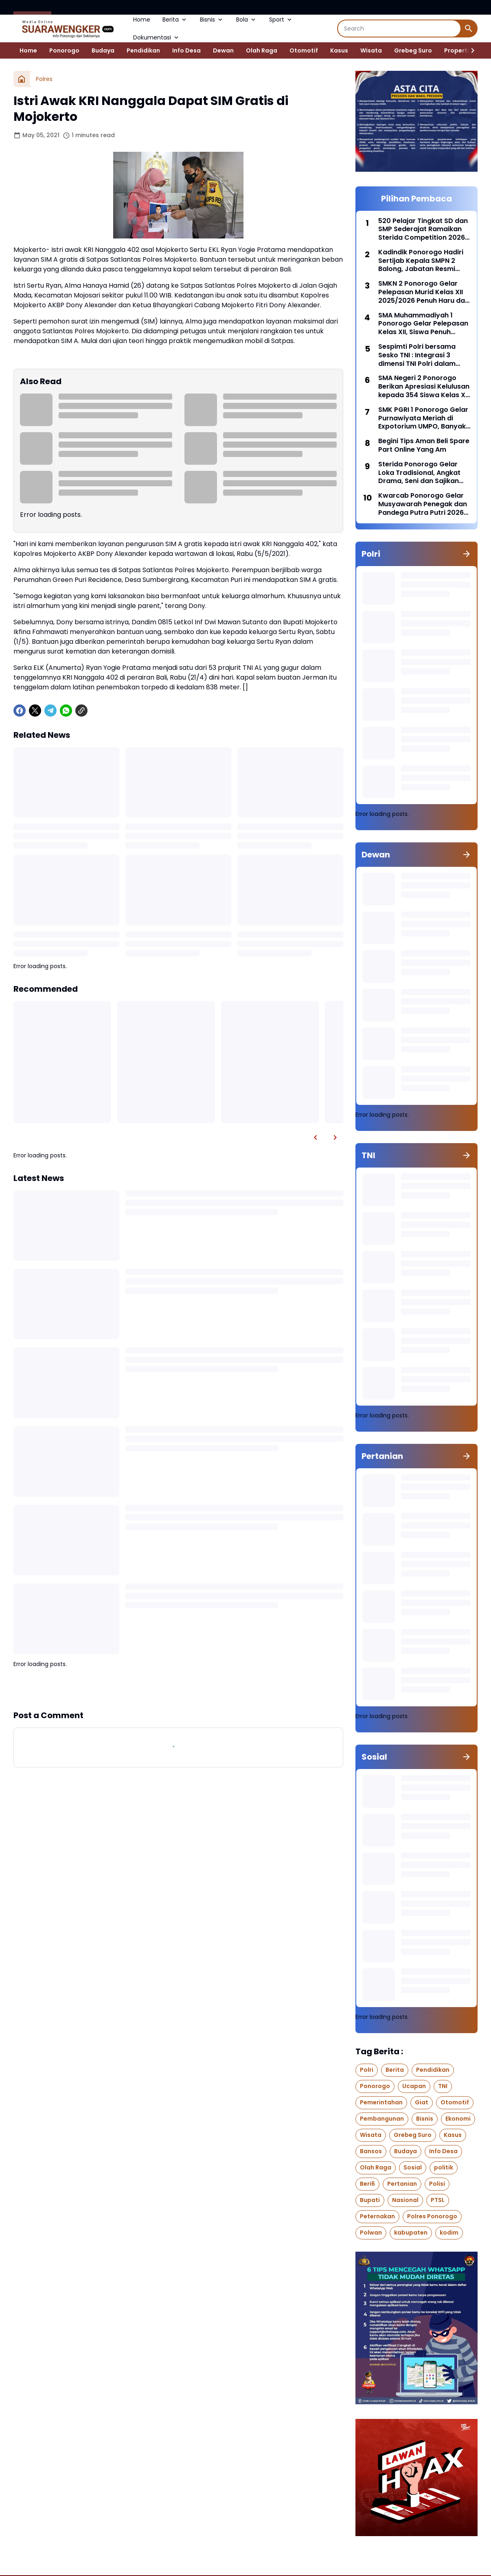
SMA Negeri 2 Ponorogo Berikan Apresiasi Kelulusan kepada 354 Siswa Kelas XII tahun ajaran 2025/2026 (423, 386)
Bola (246, 19)
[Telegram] (50, 710)
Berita (175, 19)
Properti (456, 50)
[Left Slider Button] (315, 1137)
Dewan (223, 50)
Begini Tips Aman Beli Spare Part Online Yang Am (423, 445)
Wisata (371, 50)
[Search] (399, 28)
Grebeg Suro (413, 50)
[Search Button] (468, 28)
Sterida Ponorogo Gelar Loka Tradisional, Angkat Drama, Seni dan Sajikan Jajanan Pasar (419, 472)
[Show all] (466, 554)
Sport (281, 19)
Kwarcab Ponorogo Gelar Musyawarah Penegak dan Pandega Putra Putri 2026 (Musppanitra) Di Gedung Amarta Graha (422, 504)
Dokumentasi (156, 37)
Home (141, 19)
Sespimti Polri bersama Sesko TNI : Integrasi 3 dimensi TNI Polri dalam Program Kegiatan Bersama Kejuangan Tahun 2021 (423, 355)
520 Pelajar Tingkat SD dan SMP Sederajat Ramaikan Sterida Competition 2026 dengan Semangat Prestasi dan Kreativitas (423, 229)
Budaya (103, 50)
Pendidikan (143, 50)
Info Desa (186, 50)
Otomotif (303, 50)
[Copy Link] (81, 710)
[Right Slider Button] (469, 50)
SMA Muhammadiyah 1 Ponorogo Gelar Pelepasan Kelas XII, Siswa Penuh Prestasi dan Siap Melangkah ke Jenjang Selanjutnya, (423, 324)
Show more (178, 1689)
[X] (35, 710)
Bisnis (212, 19)
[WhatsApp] (66, 710)
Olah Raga (261, 50)
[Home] (21, 79)
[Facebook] (19, 710)
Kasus (339, 50)
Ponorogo (64, 50)
